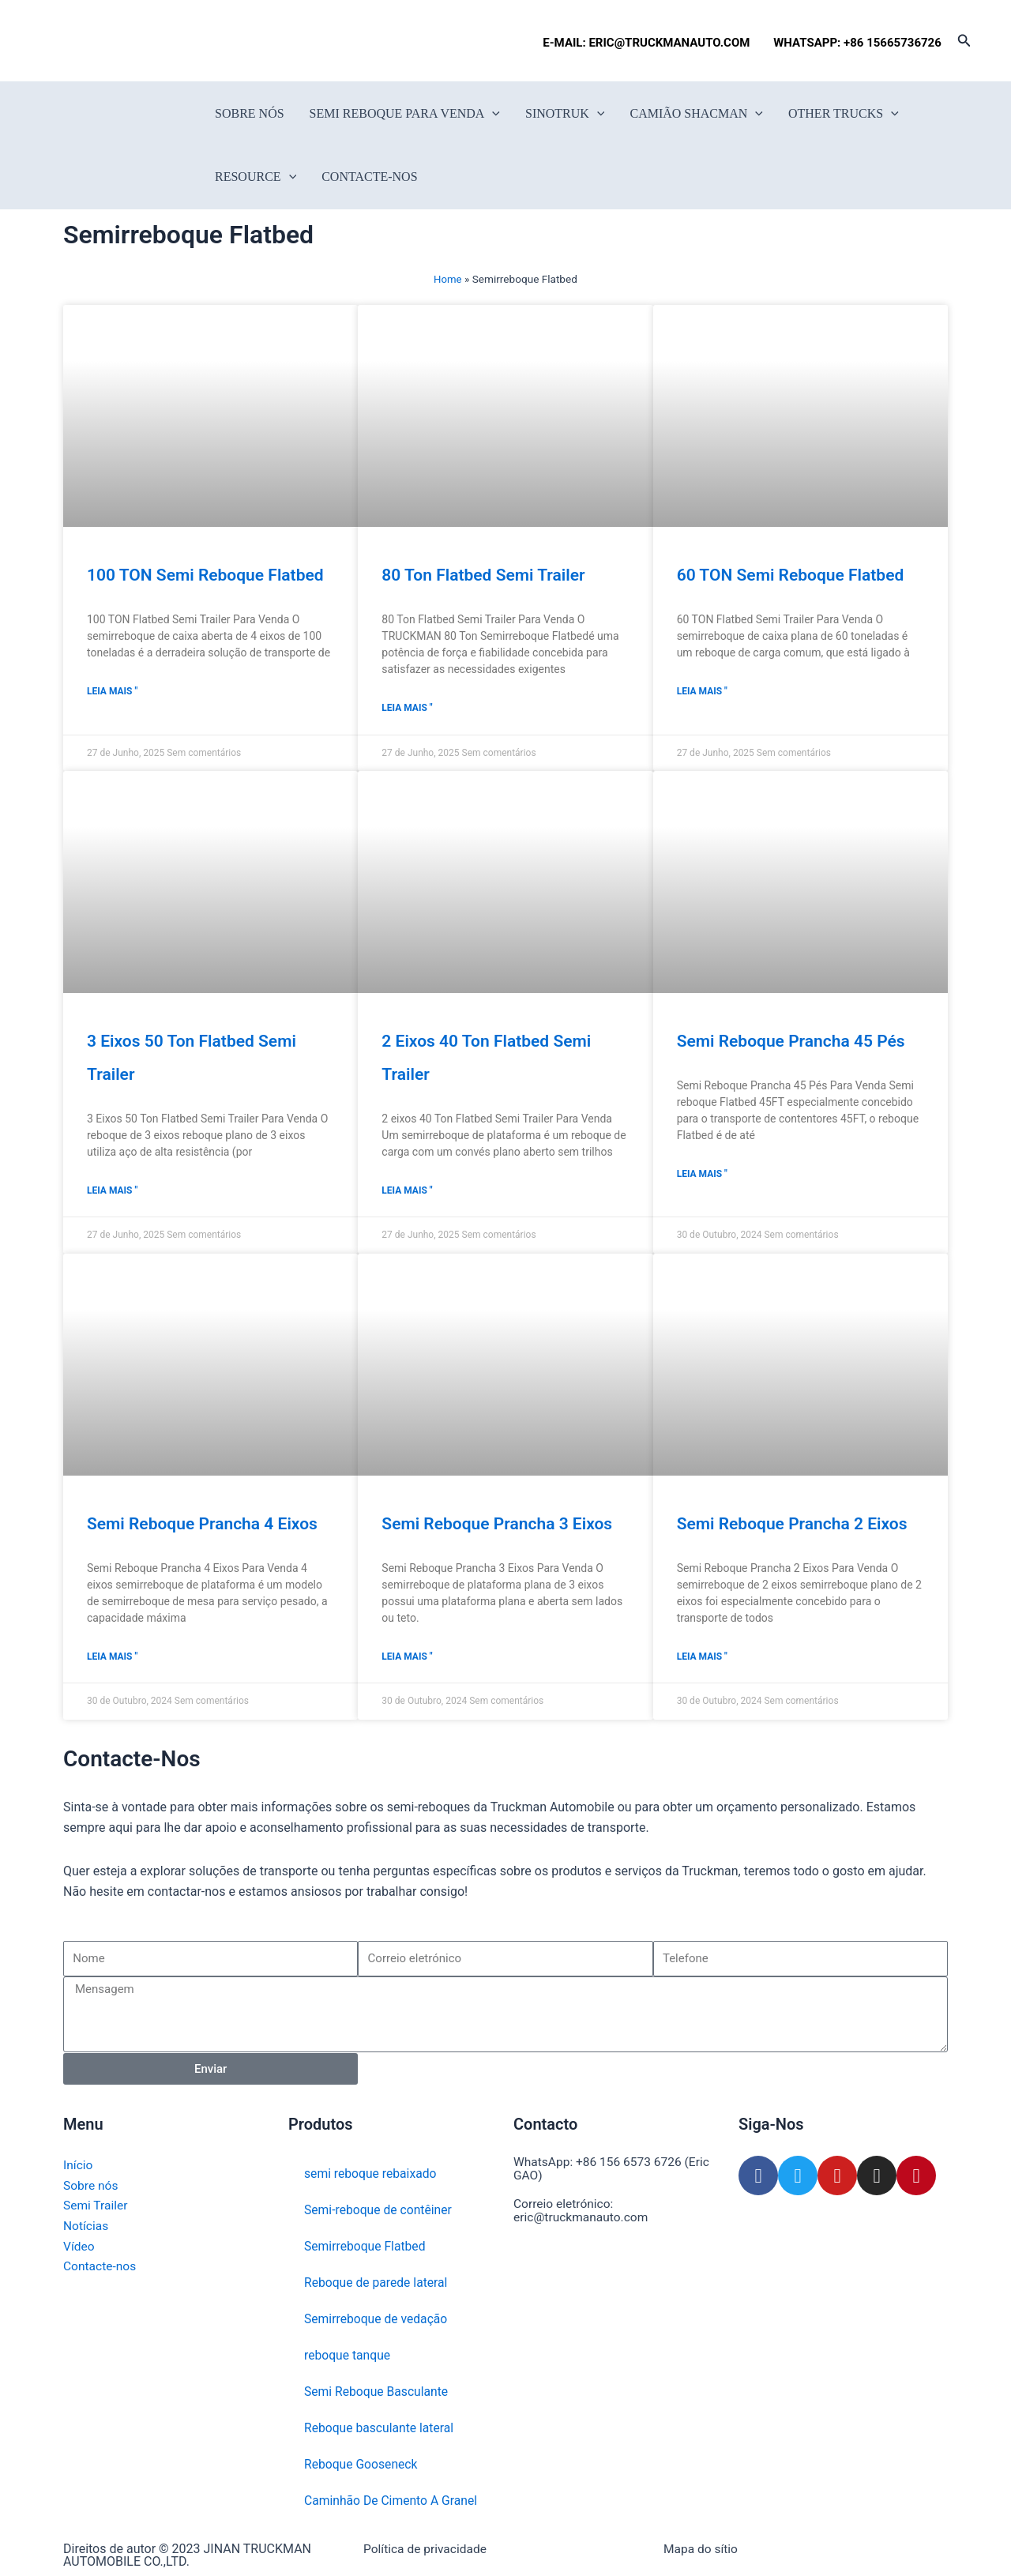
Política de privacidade (426, 2548)
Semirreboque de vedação (377, 2318)
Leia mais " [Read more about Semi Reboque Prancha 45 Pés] (702, 1175)
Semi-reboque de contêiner (379, 2209)
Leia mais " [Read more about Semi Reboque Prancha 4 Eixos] (112, 1658)
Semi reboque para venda (405, 113)
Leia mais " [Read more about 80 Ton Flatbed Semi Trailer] (406, 708)
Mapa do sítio (701, 2548)
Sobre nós (249, 113)
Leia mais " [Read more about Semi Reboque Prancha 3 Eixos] (406, 1658)
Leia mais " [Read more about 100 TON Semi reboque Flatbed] (112, 692)
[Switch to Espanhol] (129, 40)
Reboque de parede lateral (377, 2282)
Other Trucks (843, 113)
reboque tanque (348, 2355)
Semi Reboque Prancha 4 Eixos (202, 1524)
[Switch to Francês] (99, 40)
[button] (964, 41)
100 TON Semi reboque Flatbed (205, 575)
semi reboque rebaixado (371, 2173)
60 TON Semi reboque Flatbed (790, 575)
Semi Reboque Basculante (377, 2391)
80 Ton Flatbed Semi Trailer (482, 575)
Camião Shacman (696, 113)
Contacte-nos (369, 176)
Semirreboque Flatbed (366, 2246)
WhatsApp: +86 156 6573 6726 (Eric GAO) (614, 2168)
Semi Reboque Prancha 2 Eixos (792, 1524)
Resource (255, 177)
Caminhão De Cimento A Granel (392, 2500)
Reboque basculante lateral (380, 2427)
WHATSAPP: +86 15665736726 (857, 43)
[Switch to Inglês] (69, 40)
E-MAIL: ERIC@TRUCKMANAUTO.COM (649, 43)
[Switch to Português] (159, 40)
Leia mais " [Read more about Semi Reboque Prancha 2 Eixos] (702, 1658)
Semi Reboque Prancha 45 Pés (791, 1041)
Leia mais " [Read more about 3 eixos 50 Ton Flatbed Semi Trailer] (112, 1192)
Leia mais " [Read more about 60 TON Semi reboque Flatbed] (702, 692)
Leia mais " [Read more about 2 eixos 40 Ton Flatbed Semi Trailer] (406, 1192)
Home (448, 279)
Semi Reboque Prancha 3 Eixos (496, 1524)
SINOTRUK (564, 113)
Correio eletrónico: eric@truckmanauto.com (582, 2209)
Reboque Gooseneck (362, 2464)
